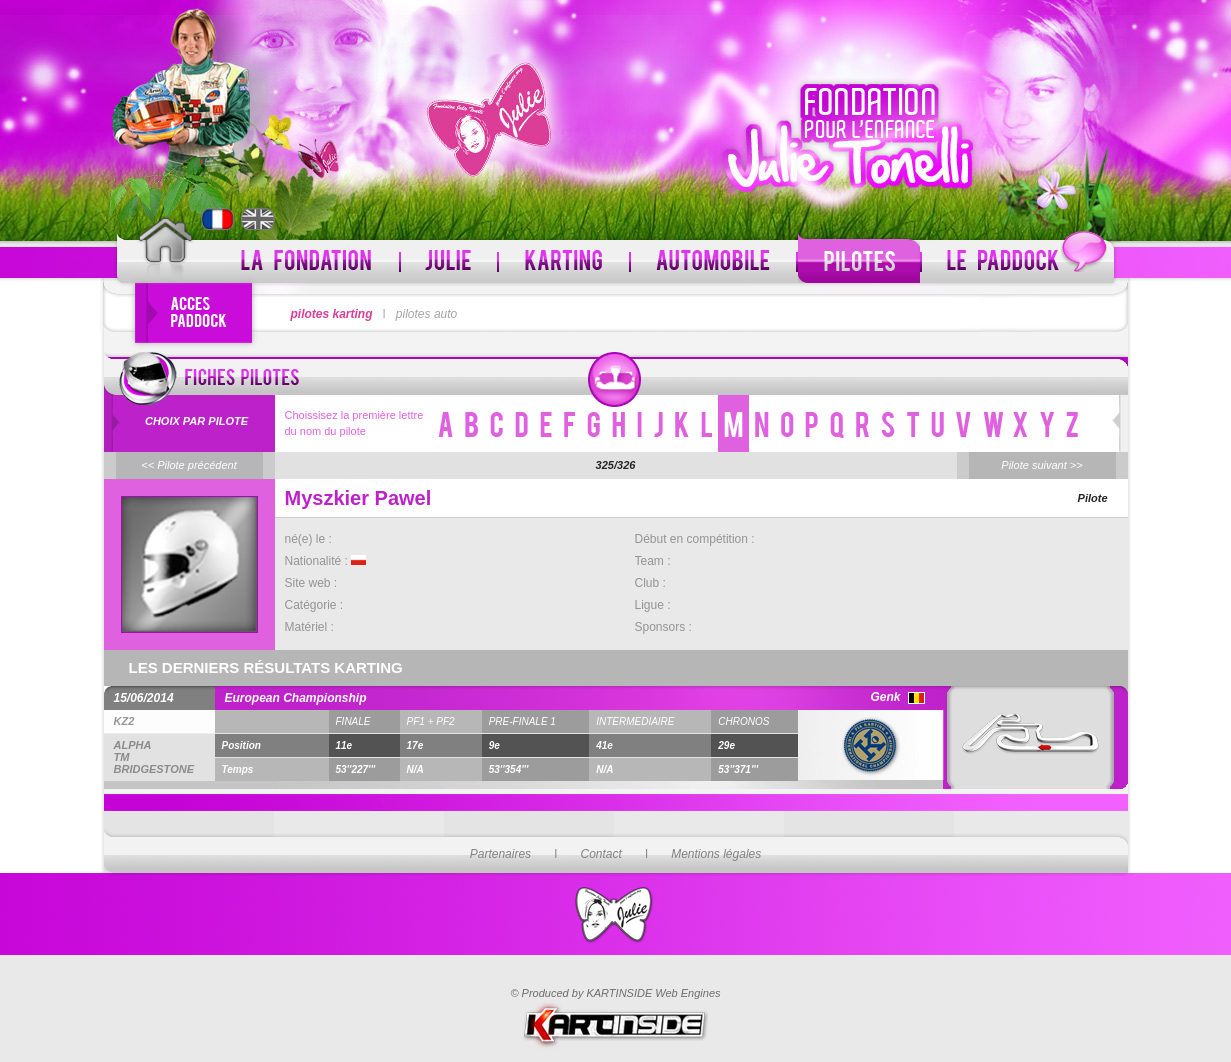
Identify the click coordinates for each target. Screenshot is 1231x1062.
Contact (600, 854)
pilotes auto (426, 314)
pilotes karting (332, 314)
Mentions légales (716, 854)
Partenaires (500, 854)
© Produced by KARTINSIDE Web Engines (615, 993)
